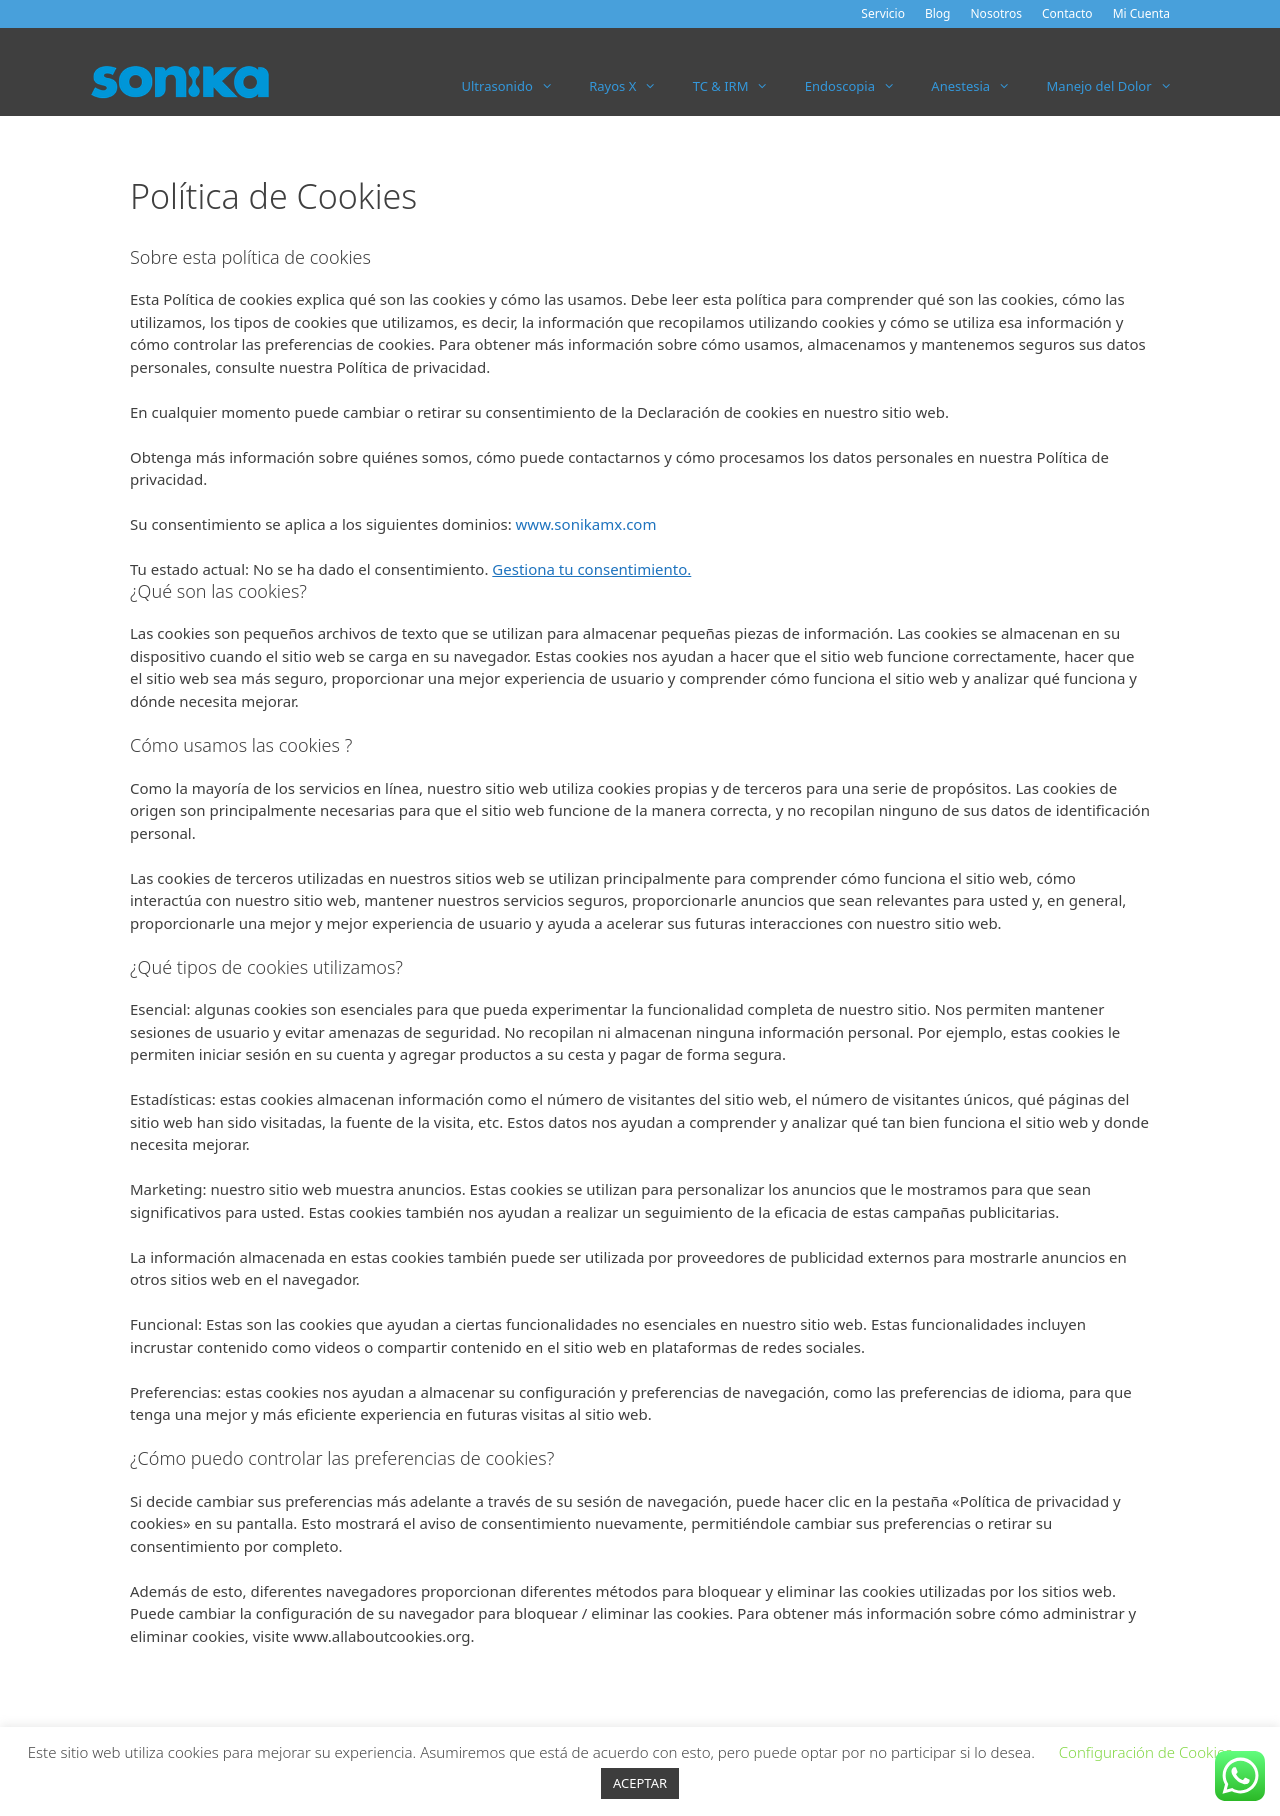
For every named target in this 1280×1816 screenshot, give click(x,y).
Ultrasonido (517, 86)
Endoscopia (859, 86)
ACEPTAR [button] (640, 1783)
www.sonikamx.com (586, 524)
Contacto (1067, 13)
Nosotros (996, 13)
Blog (938, 13)
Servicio (883, 13)
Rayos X (632, 86)
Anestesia (979, 86)
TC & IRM (740, 86)
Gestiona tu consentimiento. (591, 569)
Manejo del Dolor (1118, 86)
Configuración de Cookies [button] (1146, 1752)
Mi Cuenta (1141, 13)
